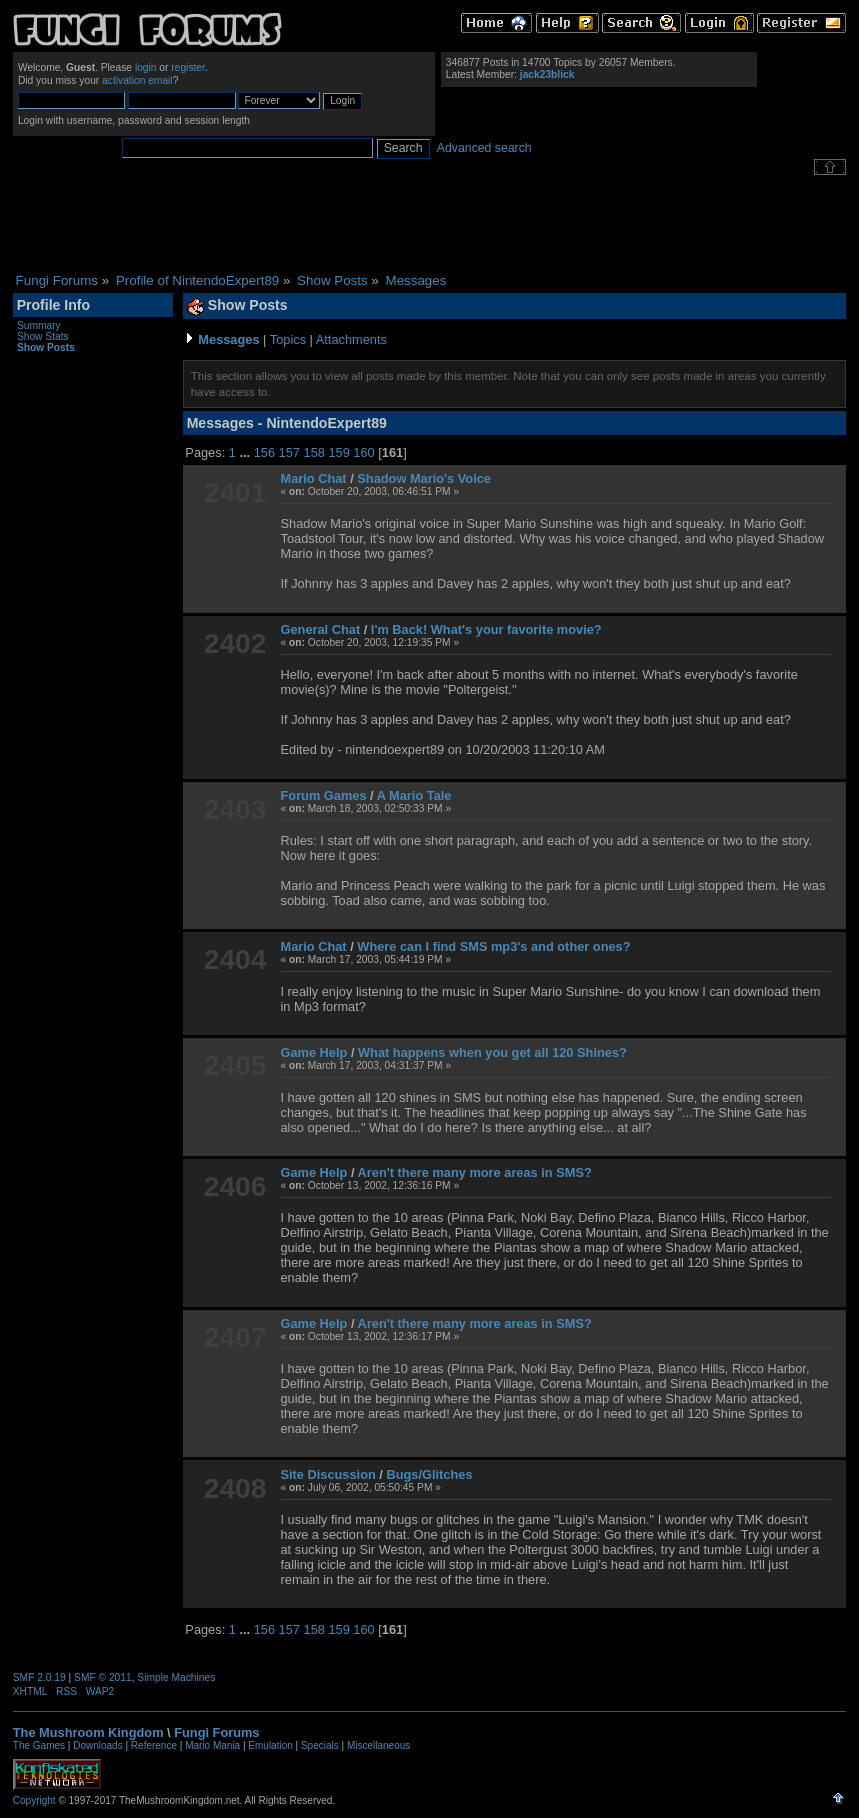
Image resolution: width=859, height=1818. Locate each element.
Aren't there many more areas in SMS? (475, 1172)
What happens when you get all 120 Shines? (492, 1052)
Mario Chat (314, 478)
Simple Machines (176, 1677)
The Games (39, 1745)
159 (338, 452)
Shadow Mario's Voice (424, 478)
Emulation (270, 1745)
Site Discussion (328, 1474)
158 (314, 452)
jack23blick (547, 74)
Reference (154, 1745)
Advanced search (484, 148)
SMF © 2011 (103, 1677)
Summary (39, 325)
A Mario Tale (414, 795)
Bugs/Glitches (429, 1474)
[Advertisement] (430, 224)
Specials (320, 1745)
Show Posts (46, 347)
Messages (228, 339)
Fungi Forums (216, 1732)
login (146, 67)
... (246, 452)
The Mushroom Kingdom (88, 1732)
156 (264, 452)
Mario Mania (212, 1745)
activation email (137, 80)
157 (289, 452)
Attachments (351, 339)
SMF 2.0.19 (39, 1677)
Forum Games (324, 795)
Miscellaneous (378, 1745)
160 (363, 452)
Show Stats (43, 336)
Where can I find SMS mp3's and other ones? (493, 946)
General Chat (321, 629)
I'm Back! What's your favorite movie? (486, 629)
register (188, 67)
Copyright (34, 1800)
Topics (288, 339)
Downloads (97, 1745)
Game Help (314, 1052)
